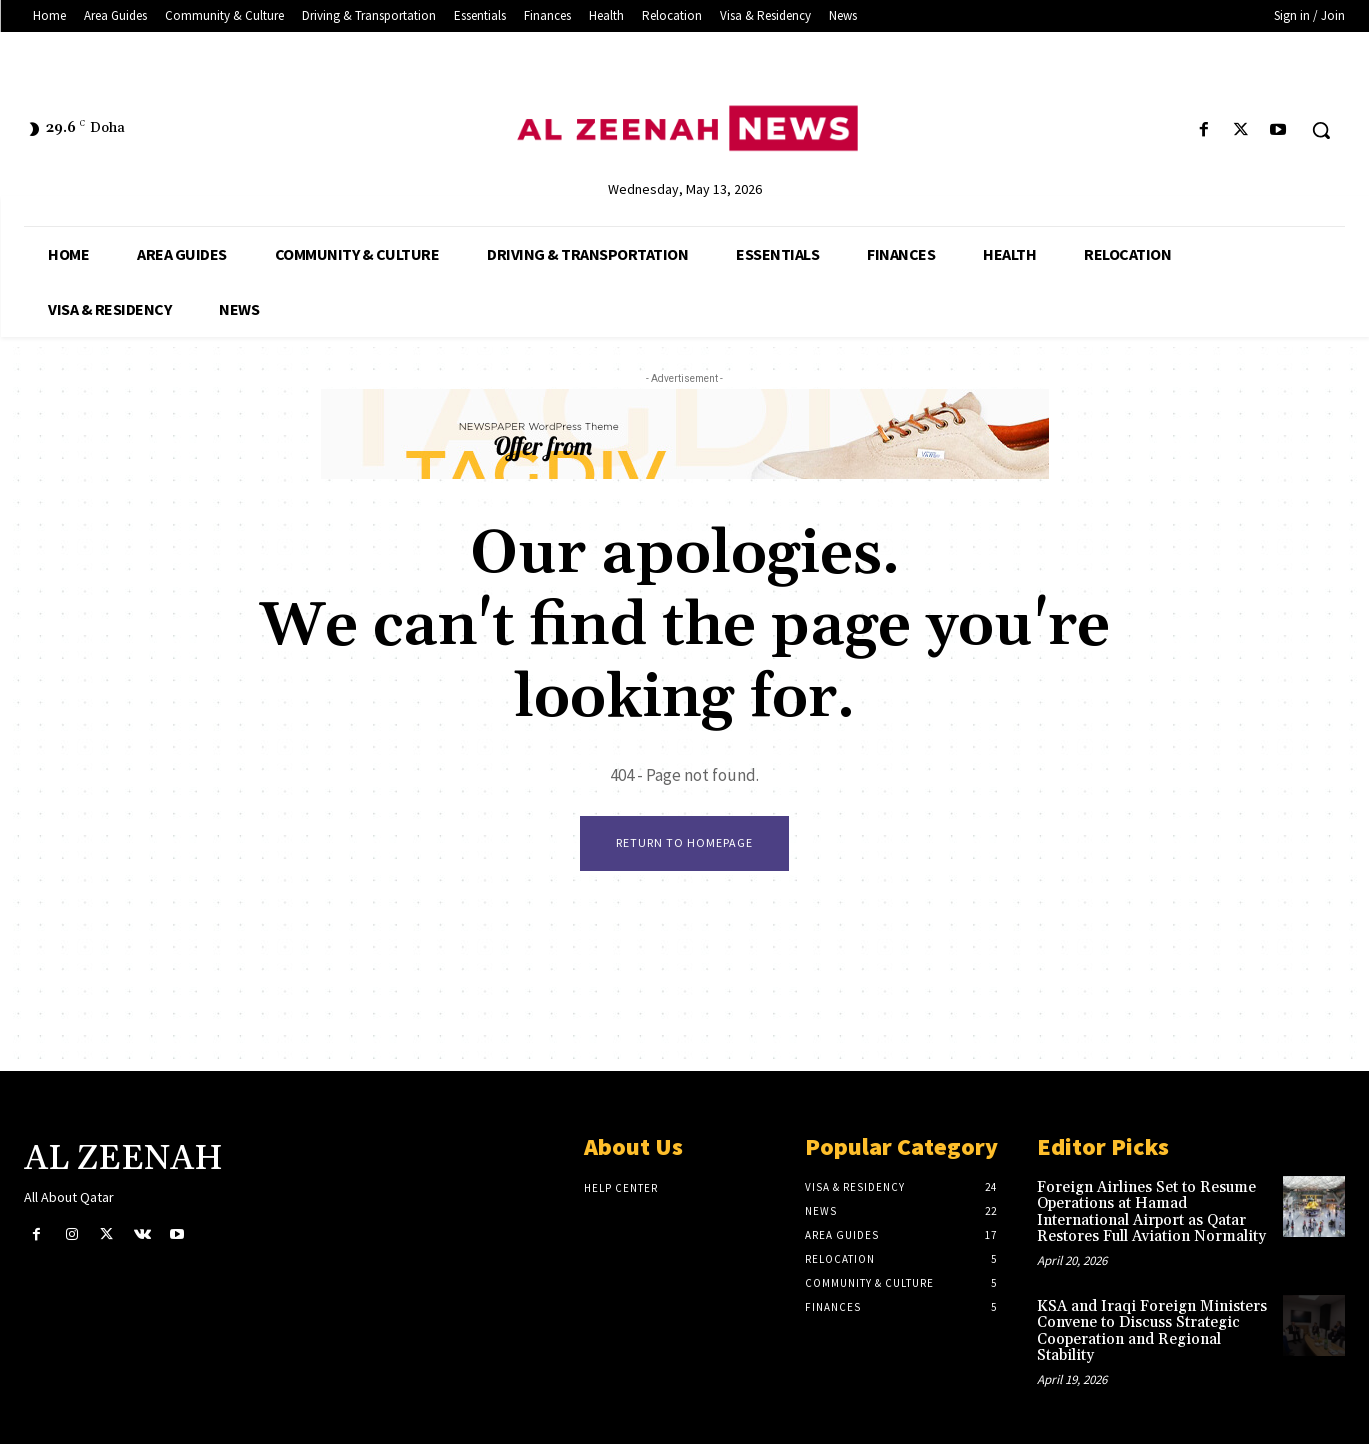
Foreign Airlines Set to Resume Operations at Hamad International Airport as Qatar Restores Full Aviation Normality (1151, 1212)
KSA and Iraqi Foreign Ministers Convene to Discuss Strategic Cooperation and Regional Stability (1152, 1331)
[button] (1321, 130)
